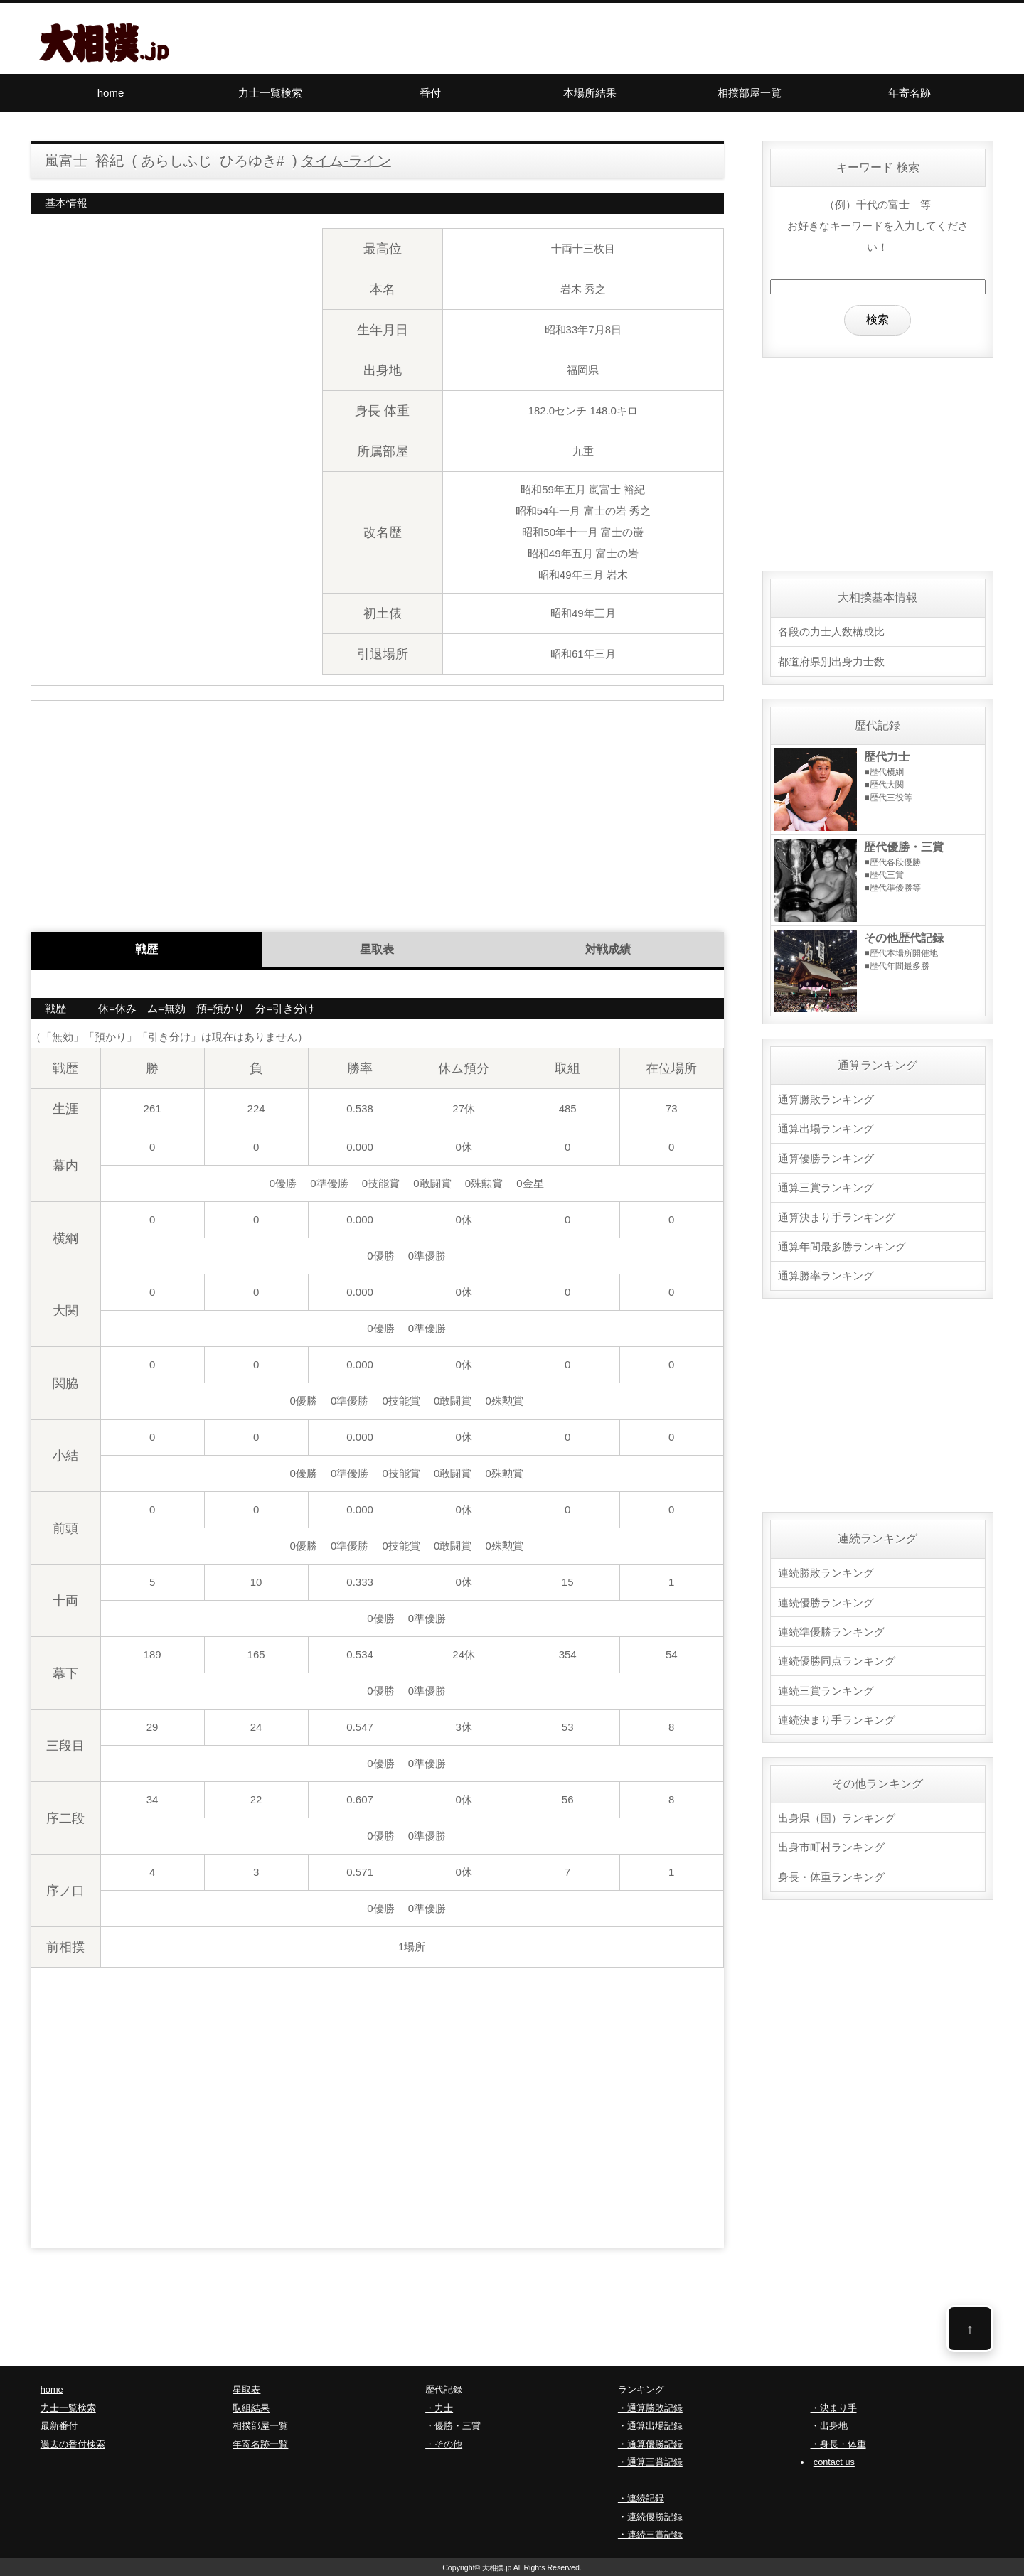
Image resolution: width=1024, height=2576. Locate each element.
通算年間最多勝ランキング (842, 1244)
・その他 (443, 2444)
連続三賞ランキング (826, 1686)
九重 (583, 451)
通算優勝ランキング (826, 1157)
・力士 (439, 2408)
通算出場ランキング (826, 1128)
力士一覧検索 (270, 93)
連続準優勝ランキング (831, 1628)
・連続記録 (641, 2498)
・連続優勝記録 (650, 2516)
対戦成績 (608, 949)
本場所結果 (590, 93)
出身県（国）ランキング (836, 1813)
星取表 (377, 949)
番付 (430, 93)
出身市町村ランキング (831, 1842)
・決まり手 (834, 2408)
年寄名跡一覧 (260, 2444)
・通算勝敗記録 (650, 2408)
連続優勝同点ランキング (836, 1657)
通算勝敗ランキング (826, 1099)
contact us (834, 2462)
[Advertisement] (377, 811)
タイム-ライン (346, 160)
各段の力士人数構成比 (831, 632)
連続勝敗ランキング (826, 1570)
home (110, 93)
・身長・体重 (838, 2444)
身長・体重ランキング (831, 1871)
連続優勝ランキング (826, 1599)
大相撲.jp (497, 2567)
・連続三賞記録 (650, 2534)
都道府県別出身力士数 (831, 661)
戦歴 (146, 949)
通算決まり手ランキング (836, 1215)
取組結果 (251, 2408)
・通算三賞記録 (650, 2462)
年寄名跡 (909, 93)
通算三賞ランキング (826, 1186)
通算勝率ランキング (826, 1273)
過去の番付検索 (73, 2444)
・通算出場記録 (650, 2425)
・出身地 (829, 2425)
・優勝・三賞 (453, 2425)
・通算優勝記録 (650, 2444)
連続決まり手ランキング (836, 1716)
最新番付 (59, 2425)
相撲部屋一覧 (750, 93)
